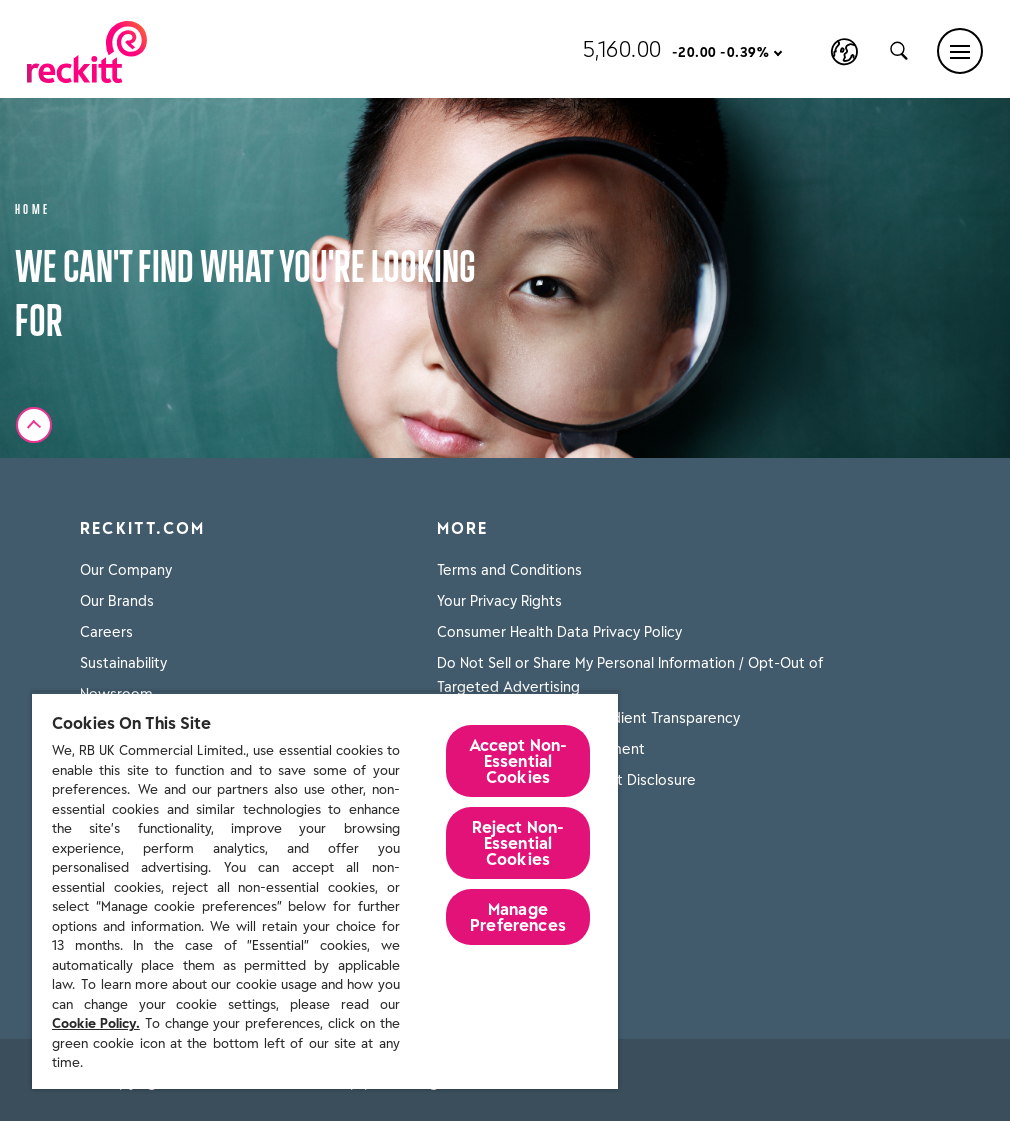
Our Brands (117, 601)
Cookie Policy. (96, 1023)
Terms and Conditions (509, 570)
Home (33, 207)
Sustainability (123, 663)
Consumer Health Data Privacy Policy (559, 632)
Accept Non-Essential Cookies (518, 761)
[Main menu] (960, 51)
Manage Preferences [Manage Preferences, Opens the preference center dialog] (518, 917)
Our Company (126, 570)
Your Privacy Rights (499, 601)
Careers (106, 632)
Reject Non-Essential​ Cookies (518, 843)
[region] (325, 890)
